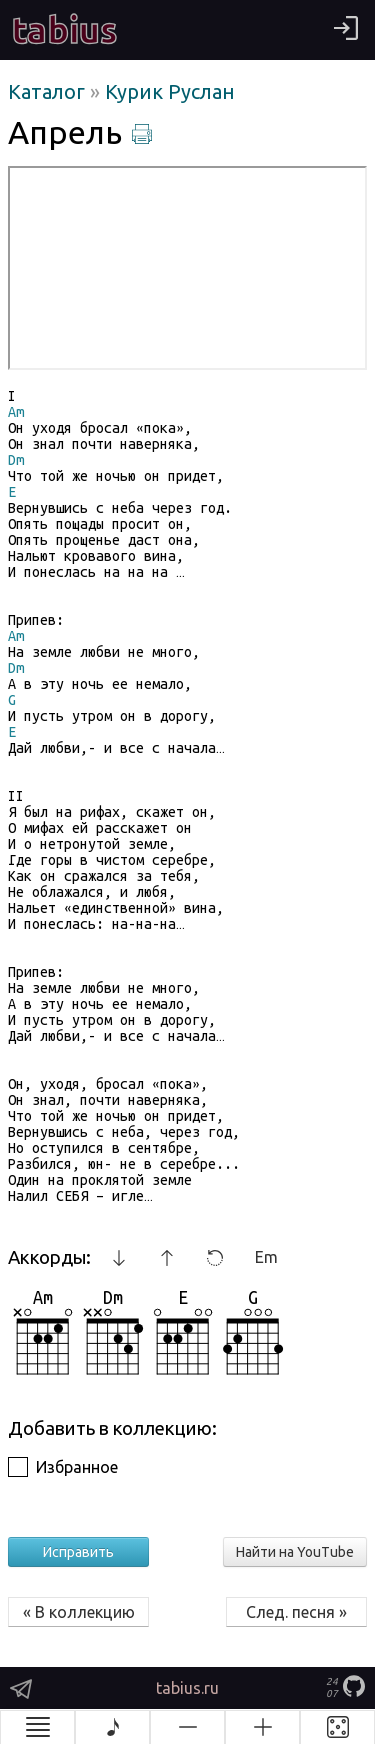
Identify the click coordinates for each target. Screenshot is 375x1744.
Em (266, 1257)
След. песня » (296, 1612)
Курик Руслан (170, 91)
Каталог (49, 91)
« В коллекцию (79, 1612)
